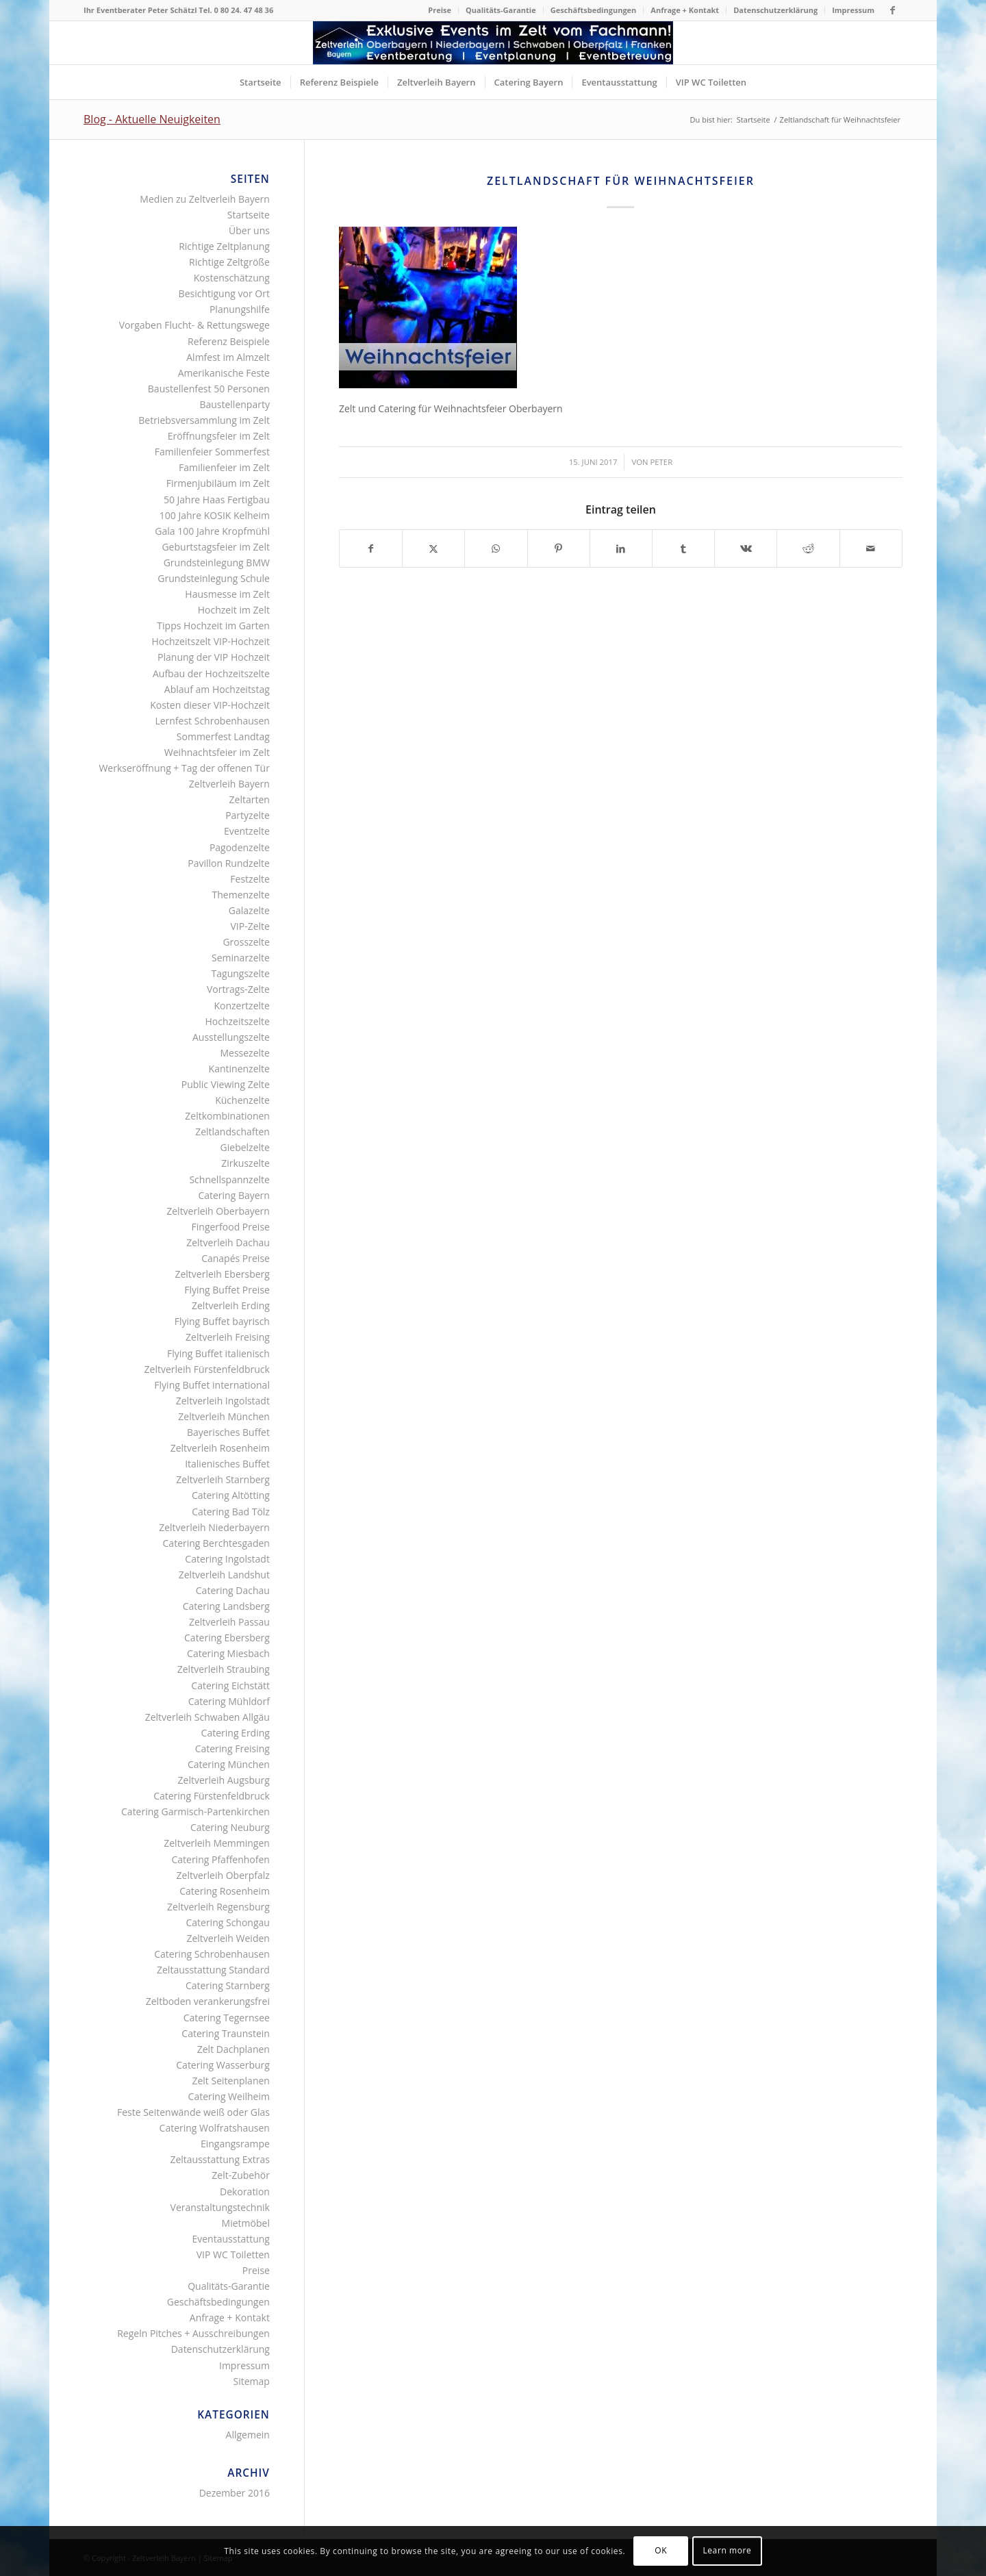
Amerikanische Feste (224, 372)
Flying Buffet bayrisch (222, 1321)
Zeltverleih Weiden (227, 1938)
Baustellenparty (234, 404)
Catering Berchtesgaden (216, 1543)
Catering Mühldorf (229, 1701)
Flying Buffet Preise (227, 1289)
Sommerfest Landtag (223, 736)
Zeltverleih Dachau (228, 1242)
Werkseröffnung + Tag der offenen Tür (184, 767)
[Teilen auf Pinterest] (559, 548)
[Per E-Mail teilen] (871, 548)
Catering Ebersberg (227, 1637)
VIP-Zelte (249, 926)
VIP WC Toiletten (233, 2254)
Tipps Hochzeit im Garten (213, 625)
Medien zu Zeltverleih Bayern (205, 198)
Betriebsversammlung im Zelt (204, 420)
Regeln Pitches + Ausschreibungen (193, 2333)
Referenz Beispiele (229, 341)
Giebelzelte (245, 1147)
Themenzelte (241, 894)
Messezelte (244, 1052)
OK (661, 2550)
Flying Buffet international (212, 1384)
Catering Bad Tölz (231, 1511)
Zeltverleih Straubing (223, 1669)
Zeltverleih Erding (231, 1305)
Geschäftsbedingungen (594, 10)
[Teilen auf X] (433, 548)
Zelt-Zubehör (241, 2175)
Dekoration (245, 2191)
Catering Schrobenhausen (212, 1953)
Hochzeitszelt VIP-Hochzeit (211, 641)
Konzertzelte (242, 1005)
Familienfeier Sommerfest (212, 451)
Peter (661, 462)
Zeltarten (249, 799)
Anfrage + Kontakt (684, 10)
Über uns (249, 230)
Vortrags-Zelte (238, 989)
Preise (439, 10)
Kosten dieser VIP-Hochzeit (210, 704)
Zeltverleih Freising (228, 1336)
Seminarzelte (241, 957)
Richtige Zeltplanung (224, 246)
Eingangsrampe (235, 2143)
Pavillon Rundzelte (229, 863)
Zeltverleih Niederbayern (214, 1527)
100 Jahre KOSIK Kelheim (215, 515)
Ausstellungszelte (231, 1037)
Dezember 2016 (234, 2492)
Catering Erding (235, 1732)
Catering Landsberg (226, 1606)
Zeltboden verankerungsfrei (208, 2001)
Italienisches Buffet (227, 1463)
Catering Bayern (234, 1195)
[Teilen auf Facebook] (371, 548)
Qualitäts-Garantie (501, 10)
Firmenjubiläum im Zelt (218, 483)
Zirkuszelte (245, 1163)
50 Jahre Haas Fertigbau (217, 499)
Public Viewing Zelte (225, 1084)
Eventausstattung (230, 2238)
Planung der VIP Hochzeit (213, 657)
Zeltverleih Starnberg (223, 1479)
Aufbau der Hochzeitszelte (211, 673)
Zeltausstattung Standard (213, 1969)
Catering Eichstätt (230, 1685)
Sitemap (251, 2381)
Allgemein (248, 2434)
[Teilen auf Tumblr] (683, 548)
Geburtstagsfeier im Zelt (215, 546)
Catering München (229, 1764)
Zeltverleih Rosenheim (220, 1447)
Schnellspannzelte (229, 1179)
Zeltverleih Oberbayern (218, 1210)
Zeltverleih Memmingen (217, 1842)
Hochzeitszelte (237, 1021)
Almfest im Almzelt (228, 357)
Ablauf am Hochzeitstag (217, 689)
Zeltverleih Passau (229, 1621)
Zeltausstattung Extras (220, 2159)
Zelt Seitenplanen (230, 2080)
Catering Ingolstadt (227, 1558)
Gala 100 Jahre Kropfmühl (212, 531)
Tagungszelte (241, 973)
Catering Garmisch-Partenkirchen (195, 1811)
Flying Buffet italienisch (218, 1353)
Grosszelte (246, 941)
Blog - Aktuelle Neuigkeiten (152, 119)
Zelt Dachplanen (233, 2049)
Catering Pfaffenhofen (220, 1859)
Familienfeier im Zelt (224, 467)
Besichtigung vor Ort (224, 293)
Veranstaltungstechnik (220, 2207)
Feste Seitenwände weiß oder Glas (193, 2112)
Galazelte (249, 910)
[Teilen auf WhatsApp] (496, 548)
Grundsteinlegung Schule (213, 578)
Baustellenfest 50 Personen (209, 388)
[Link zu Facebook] (892, 10)
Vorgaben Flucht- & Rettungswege (194, 324)
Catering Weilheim (229, 2096)
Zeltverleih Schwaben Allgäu (207, 1716)
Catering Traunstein (225, 2033)
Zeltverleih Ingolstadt (223, 1400)
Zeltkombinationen (227, 1115)
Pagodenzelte (240, 847)
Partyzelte (247, 815)
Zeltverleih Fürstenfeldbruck (207, 1369)
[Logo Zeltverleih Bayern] (493, 42)
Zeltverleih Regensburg (218, 1906)
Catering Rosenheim (224, 1890)
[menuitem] (440, 10)
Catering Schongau (227, 1922)
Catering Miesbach (228, 1653)
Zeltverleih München (224, 1416)
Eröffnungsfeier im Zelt (219, 435)
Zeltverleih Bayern (229, 783)
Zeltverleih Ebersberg (222, 1273)
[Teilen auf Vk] (745, 548)
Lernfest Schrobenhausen (212, 720)
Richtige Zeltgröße (229, 261)
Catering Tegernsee (227, 2017)
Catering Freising (232, 1748)
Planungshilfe (240, 309)
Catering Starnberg (228, 1985)
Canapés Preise (235, 1258)
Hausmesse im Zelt (227, 594)
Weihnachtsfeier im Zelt (217, 752)
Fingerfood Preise (231, 1226)
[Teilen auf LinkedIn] (621, 548)
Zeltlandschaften (232, 1131)
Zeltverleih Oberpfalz (223, 1875)
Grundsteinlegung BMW (217, 562)
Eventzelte (247, 830)
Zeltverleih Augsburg (224, 1779)
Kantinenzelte (239, 1068)
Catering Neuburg (230, 1827)
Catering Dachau (233, 1590)
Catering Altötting (231, 1495)
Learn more (727, 2550)
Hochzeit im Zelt (234, 609)
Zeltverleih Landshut (224, 1574)
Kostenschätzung (232, 277)
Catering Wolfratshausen (215, 2127)
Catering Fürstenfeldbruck (211, 1795)
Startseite (248, 214)
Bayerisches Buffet (228, 1432)
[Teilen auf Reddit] (808, 548)
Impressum (853, 10)
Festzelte (250, 878)
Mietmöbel (246, 2223)
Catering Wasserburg (223, 2064)
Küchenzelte (242, 1100)
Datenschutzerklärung (775, 10)
